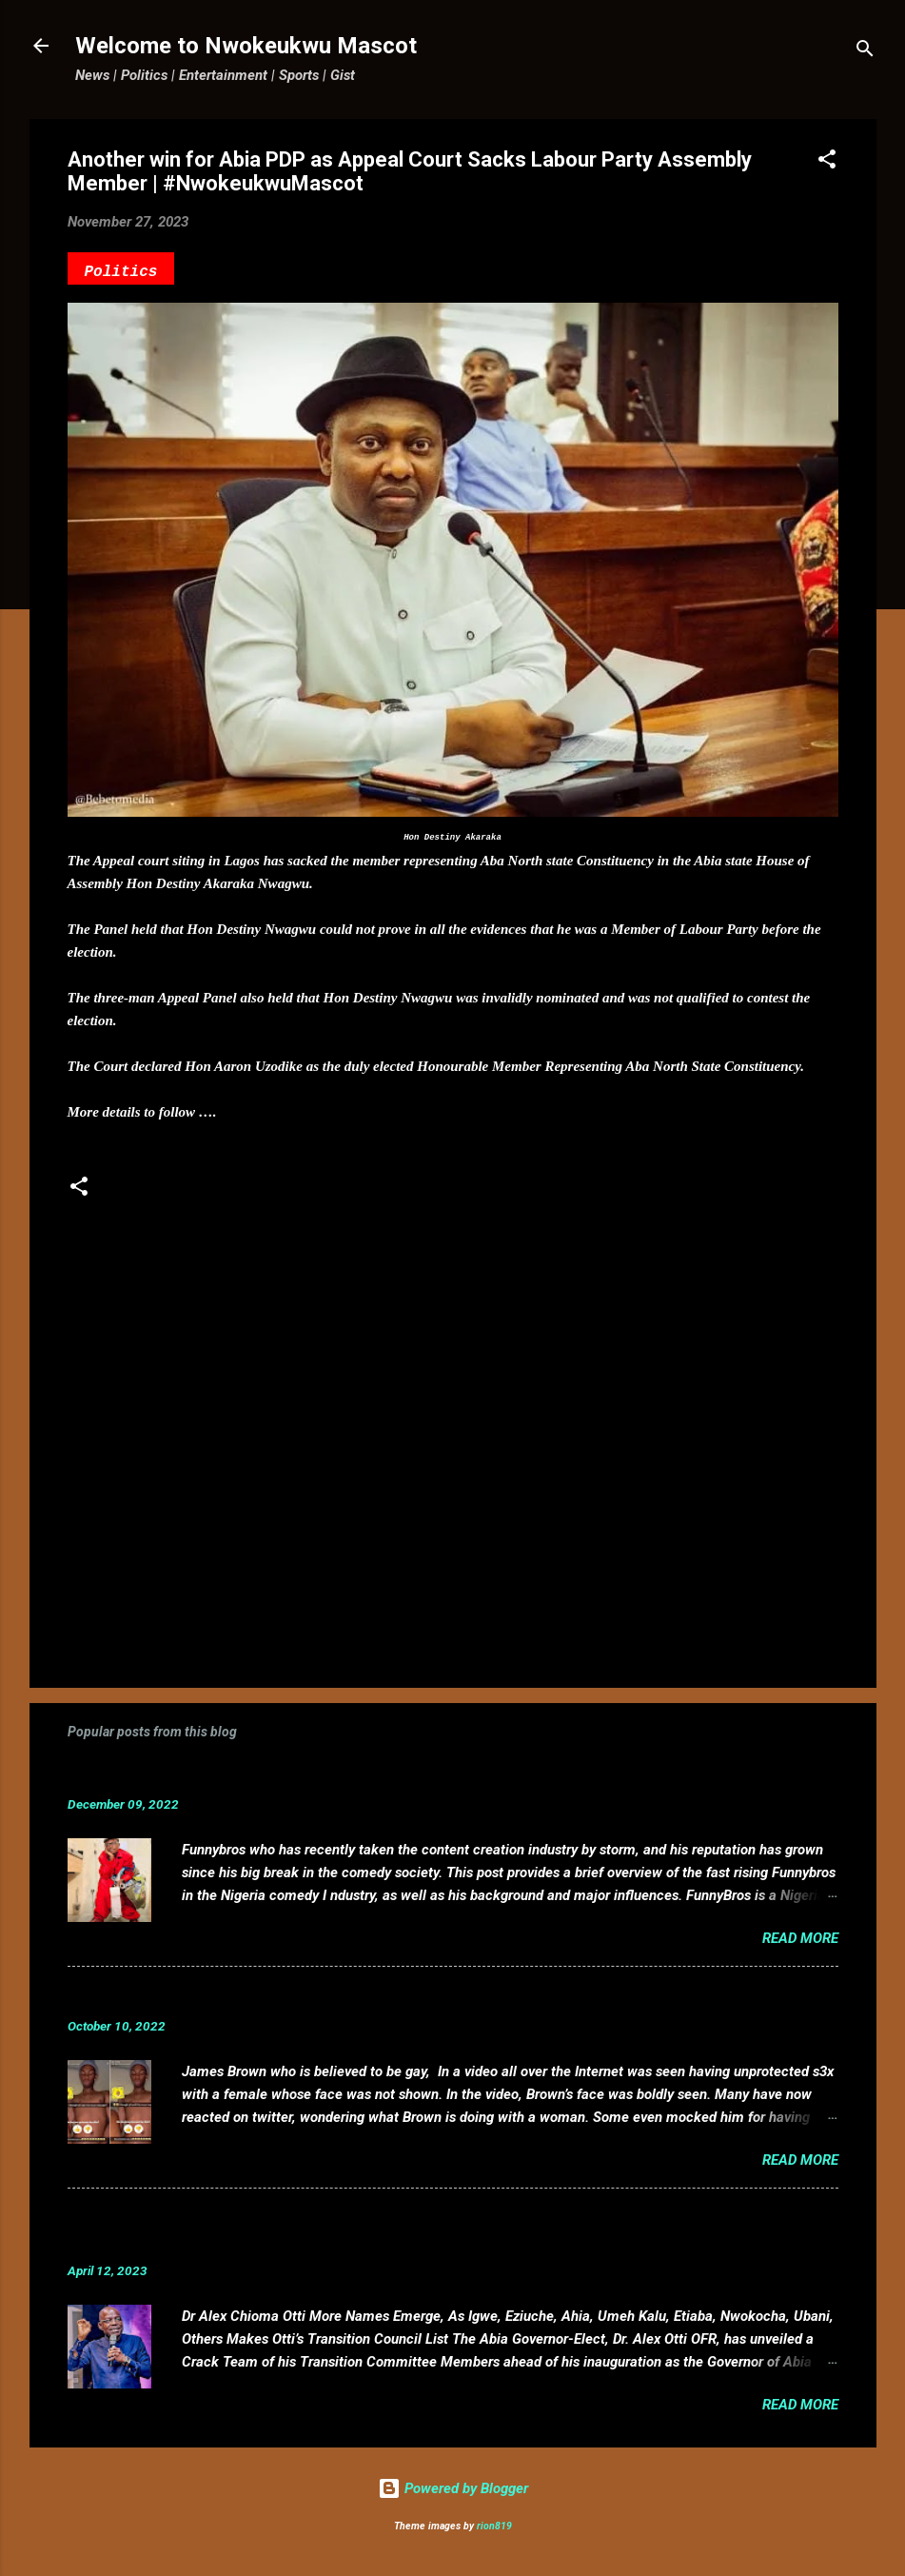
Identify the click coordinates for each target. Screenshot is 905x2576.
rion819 (494, 2526)
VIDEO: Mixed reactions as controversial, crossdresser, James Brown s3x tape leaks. (399, 1997)
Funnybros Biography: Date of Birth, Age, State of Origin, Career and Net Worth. (379, 1775)
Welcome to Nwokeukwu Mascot (246, 45)
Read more (800, 1938)
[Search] (865, 52)
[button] (827, 162)
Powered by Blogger (453, 2488)
